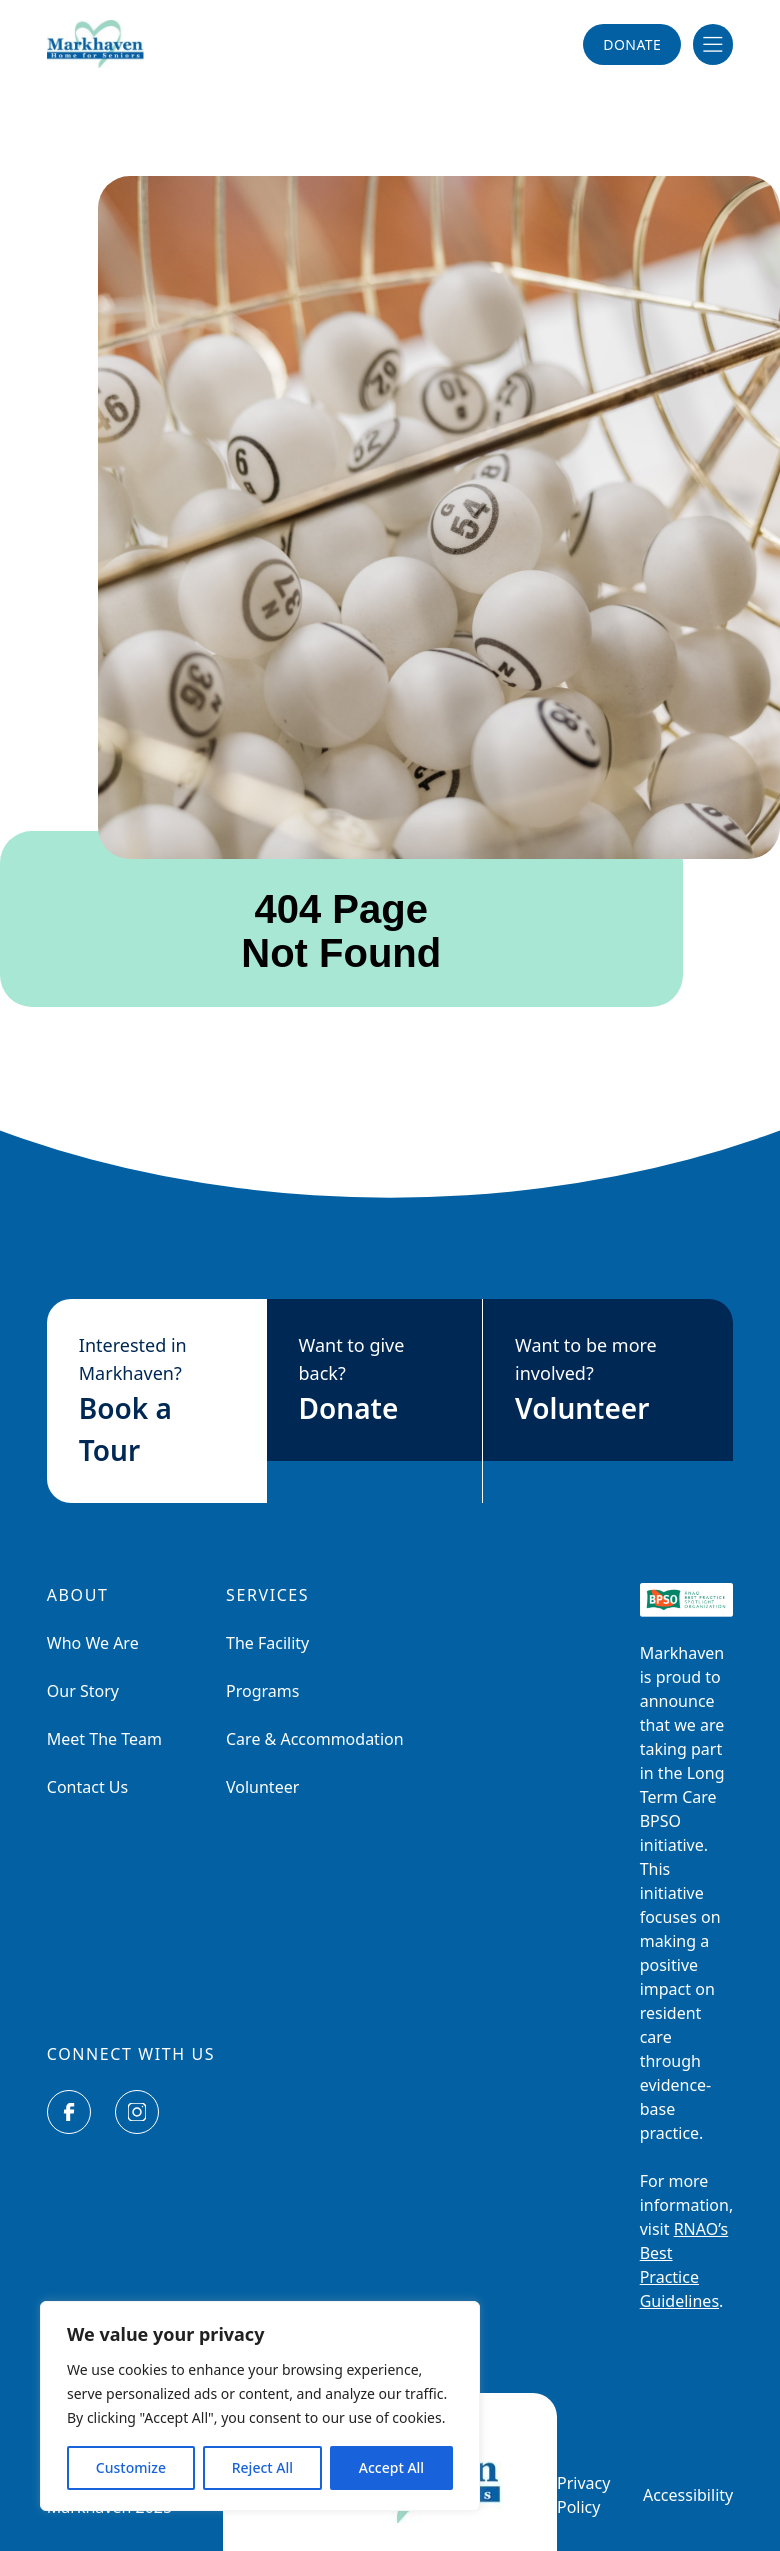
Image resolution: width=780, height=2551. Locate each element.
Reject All (262, 2467)
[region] (260, 2406)
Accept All (391, 2467)
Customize (131, 2467)
